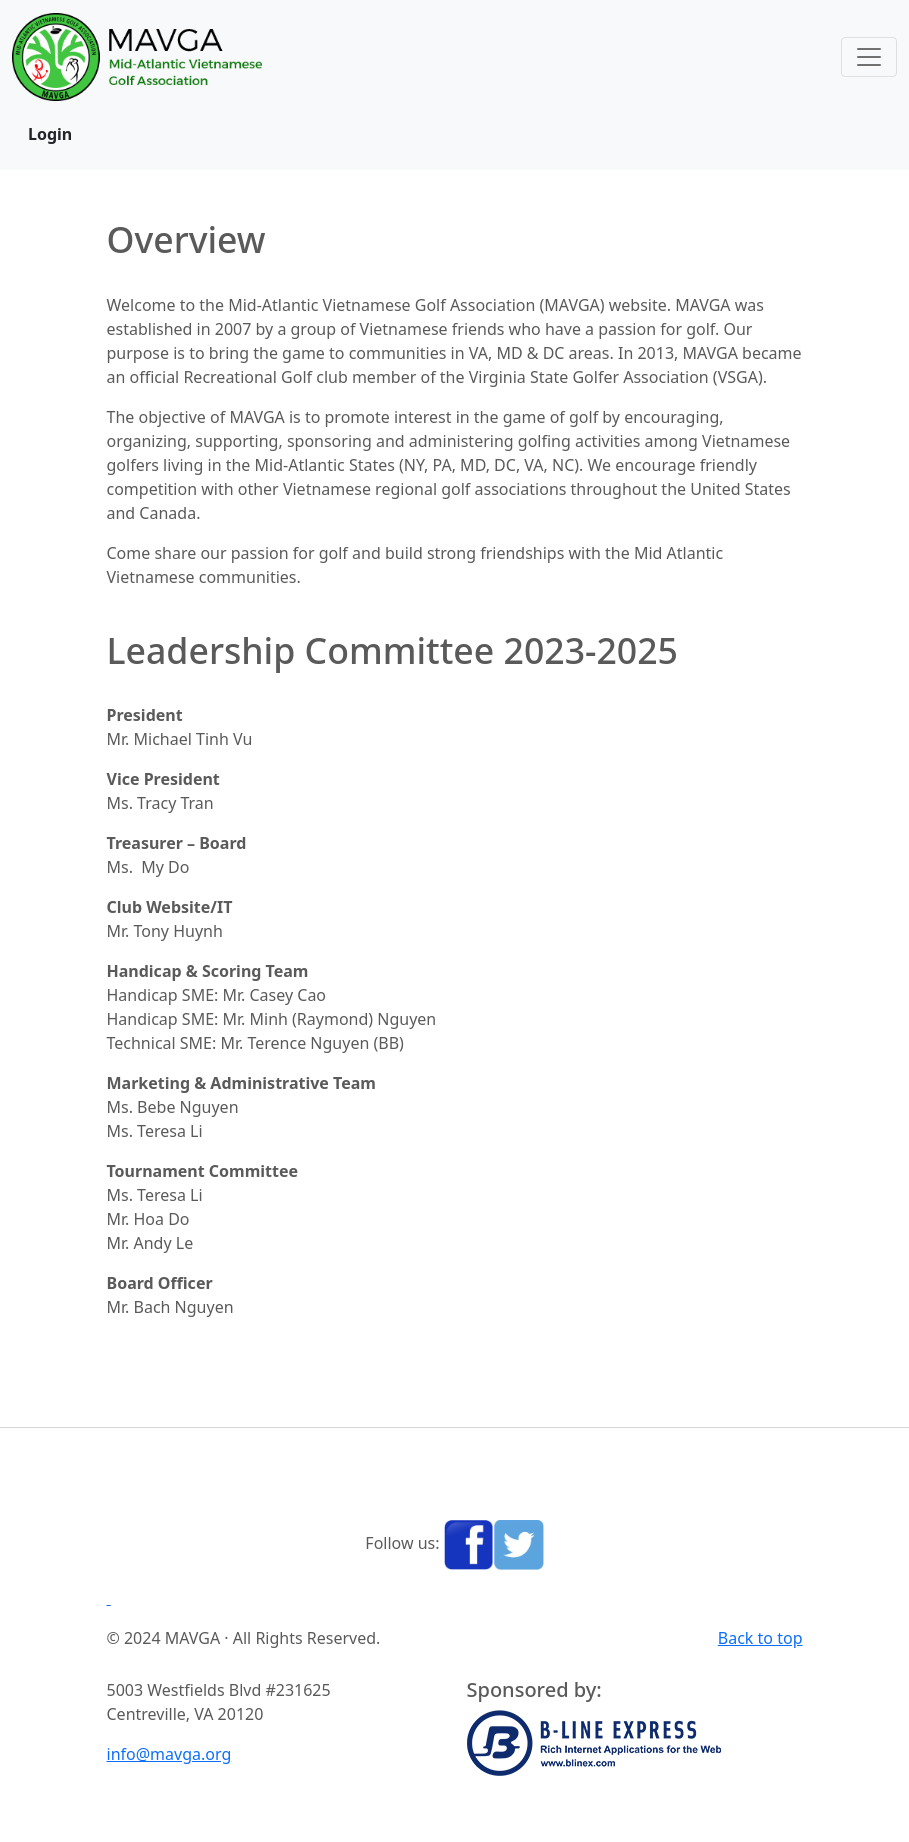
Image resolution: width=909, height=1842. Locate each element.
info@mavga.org (169, 1754)
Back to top (760, 1638)
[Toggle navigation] (869, 57)
